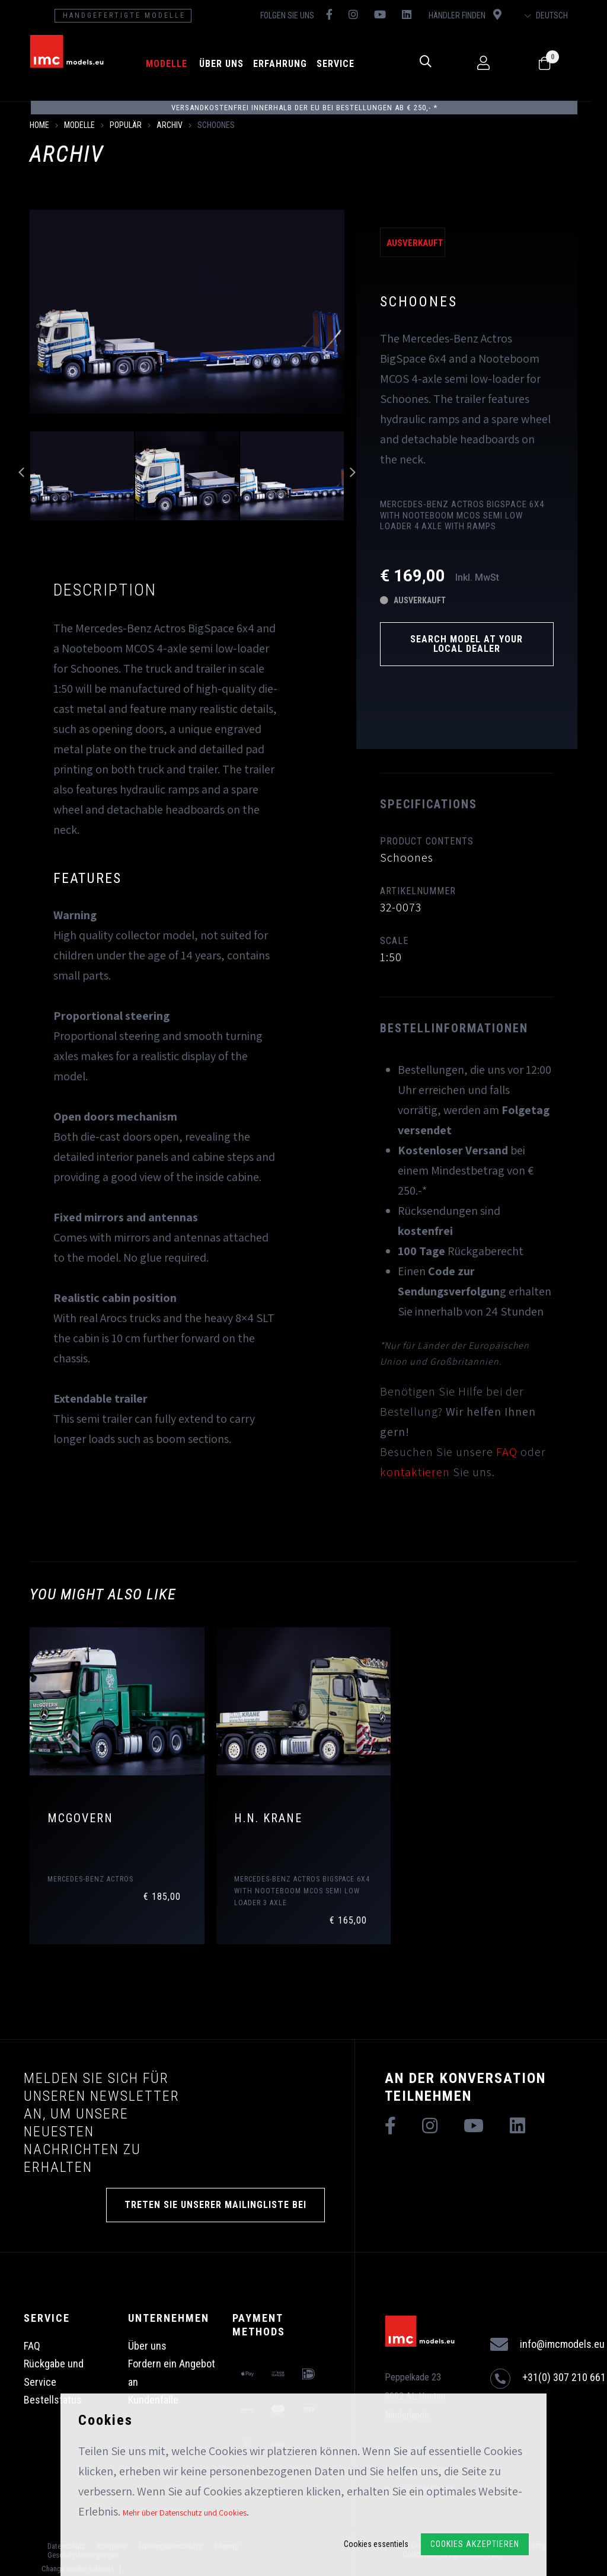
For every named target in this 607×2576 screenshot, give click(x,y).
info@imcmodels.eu (547, 2344)
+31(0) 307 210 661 (548, 2379)
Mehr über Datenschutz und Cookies (185, 2512)
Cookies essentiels (376, 2544)
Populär (126, 125)
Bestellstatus (53, 2399)
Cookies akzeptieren (474, 2544)
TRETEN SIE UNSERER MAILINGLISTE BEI (215, 2204)
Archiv (169, 125)
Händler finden (475, 14)
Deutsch (560, 15)
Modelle (173, 63)
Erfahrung (287, 63)
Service (342, 63)
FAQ (506, 1452)
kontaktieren (415, 1472)
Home (39, 125)
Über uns (228, 63)
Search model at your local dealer (466, 643)
